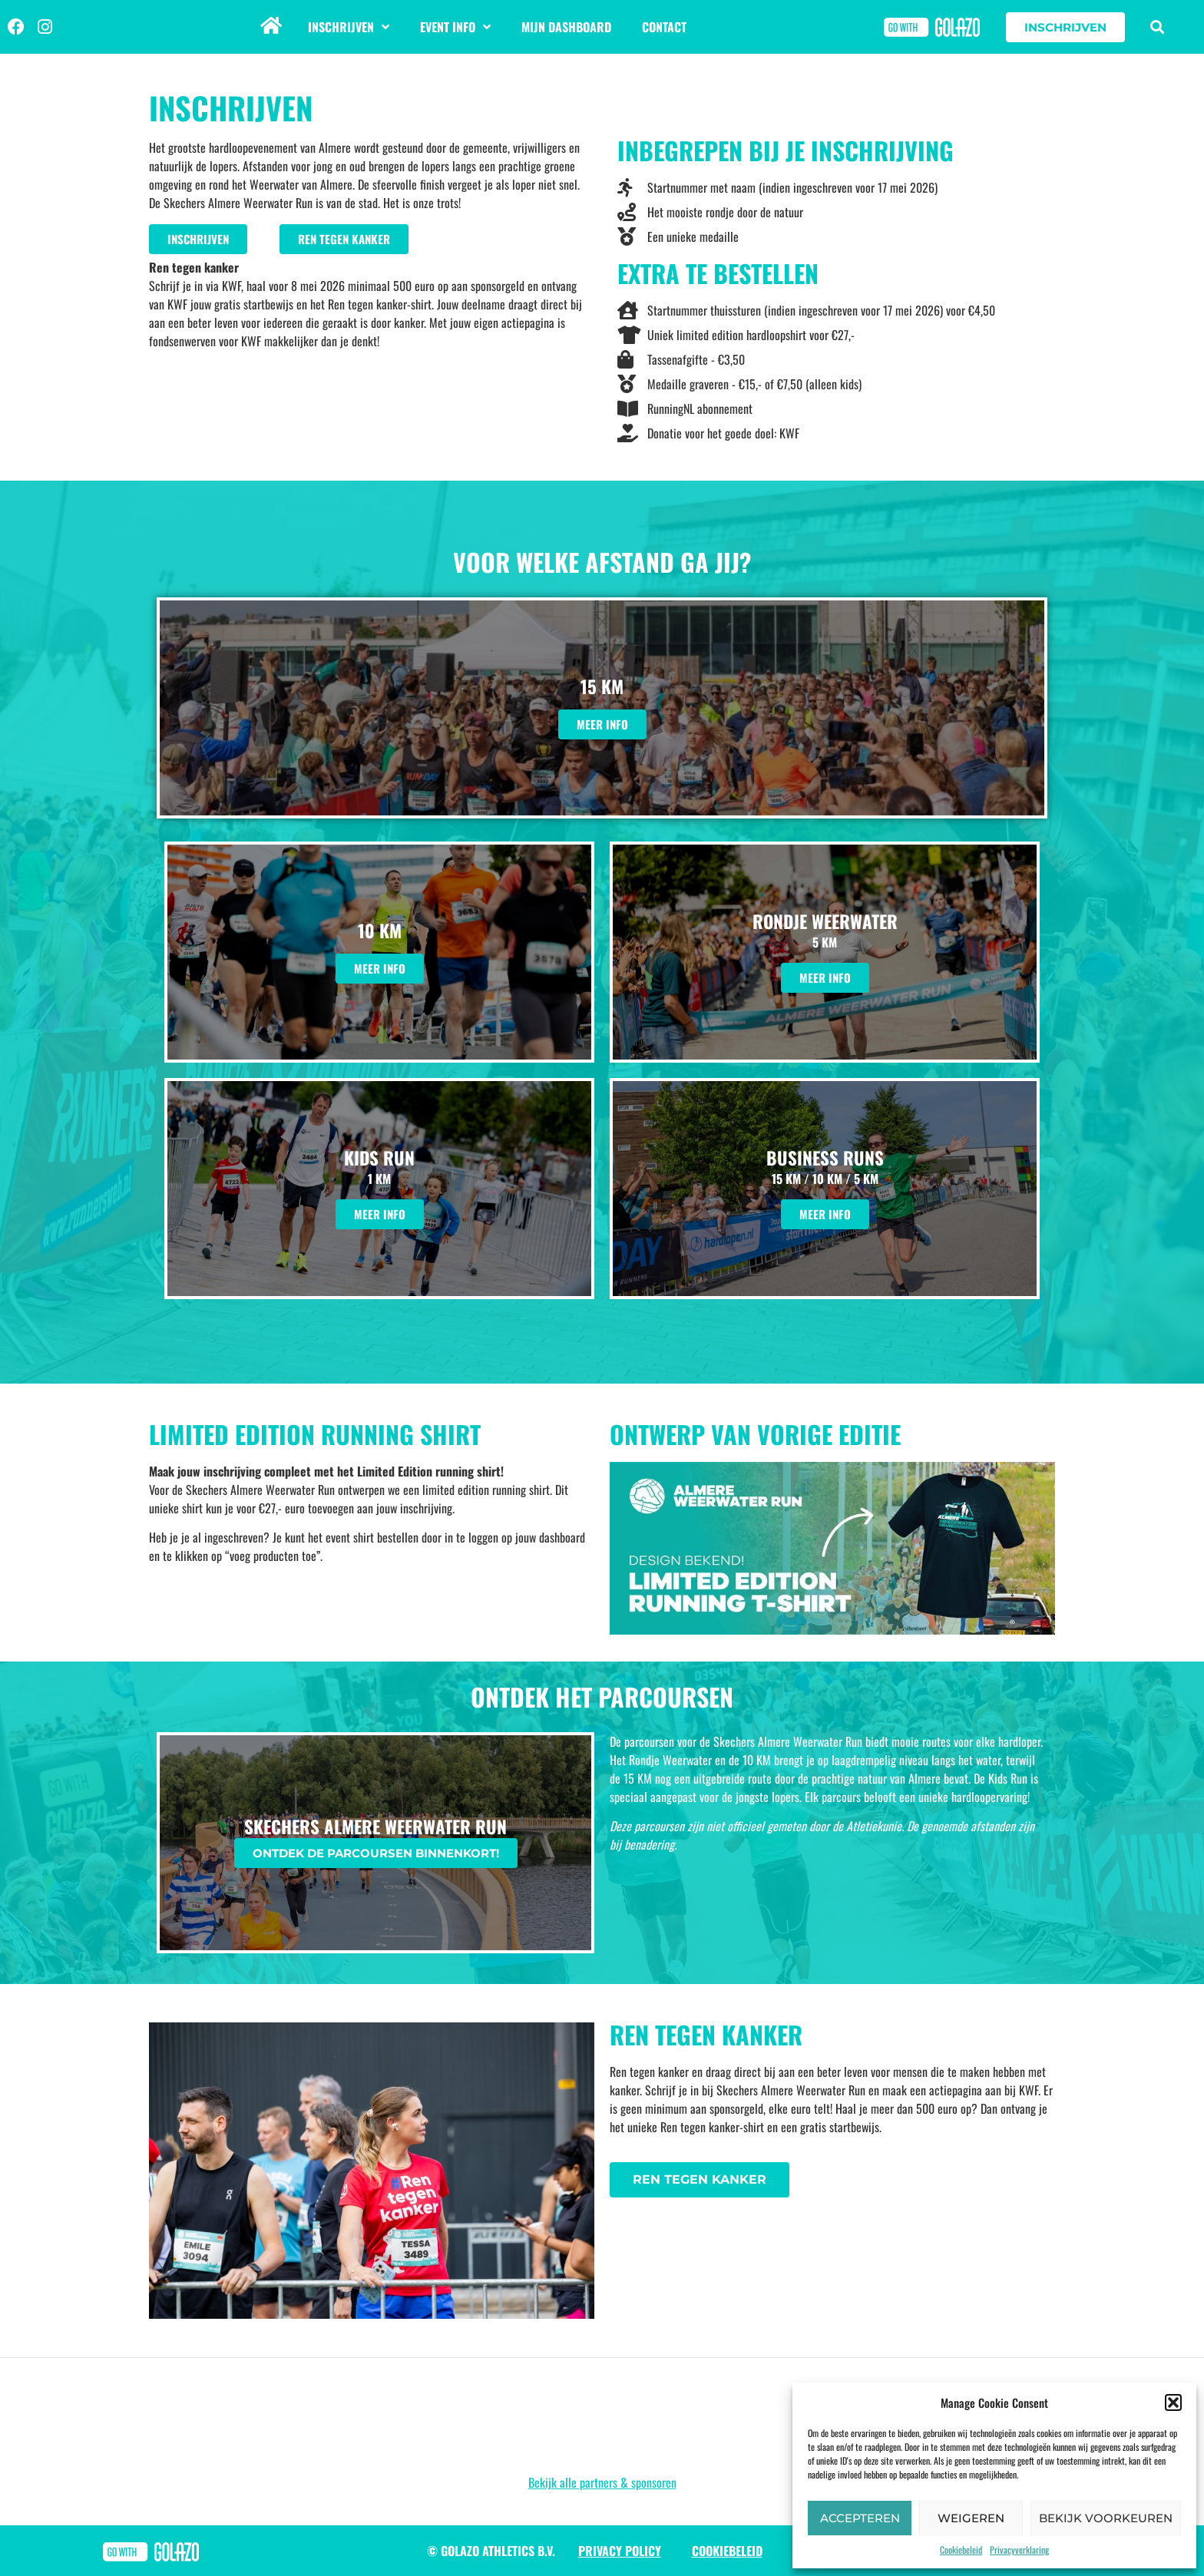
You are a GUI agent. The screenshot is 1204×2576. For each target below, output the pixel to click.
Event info (455, 27)
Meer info (602, 724)
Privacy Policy (619, 2550)
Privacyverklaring (1019, 2549)
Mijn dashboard (566, 27)
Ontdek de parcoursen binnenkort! (376, 1853)
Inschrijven (348, 27)
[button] (1173, 2402)
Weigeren (971, 2518)
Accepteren (860, 2518)
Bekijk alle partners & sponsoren (602, 2482)
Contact (664, 27)
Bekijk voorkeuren (1106, 2518)
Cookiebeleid (961, 2549)
